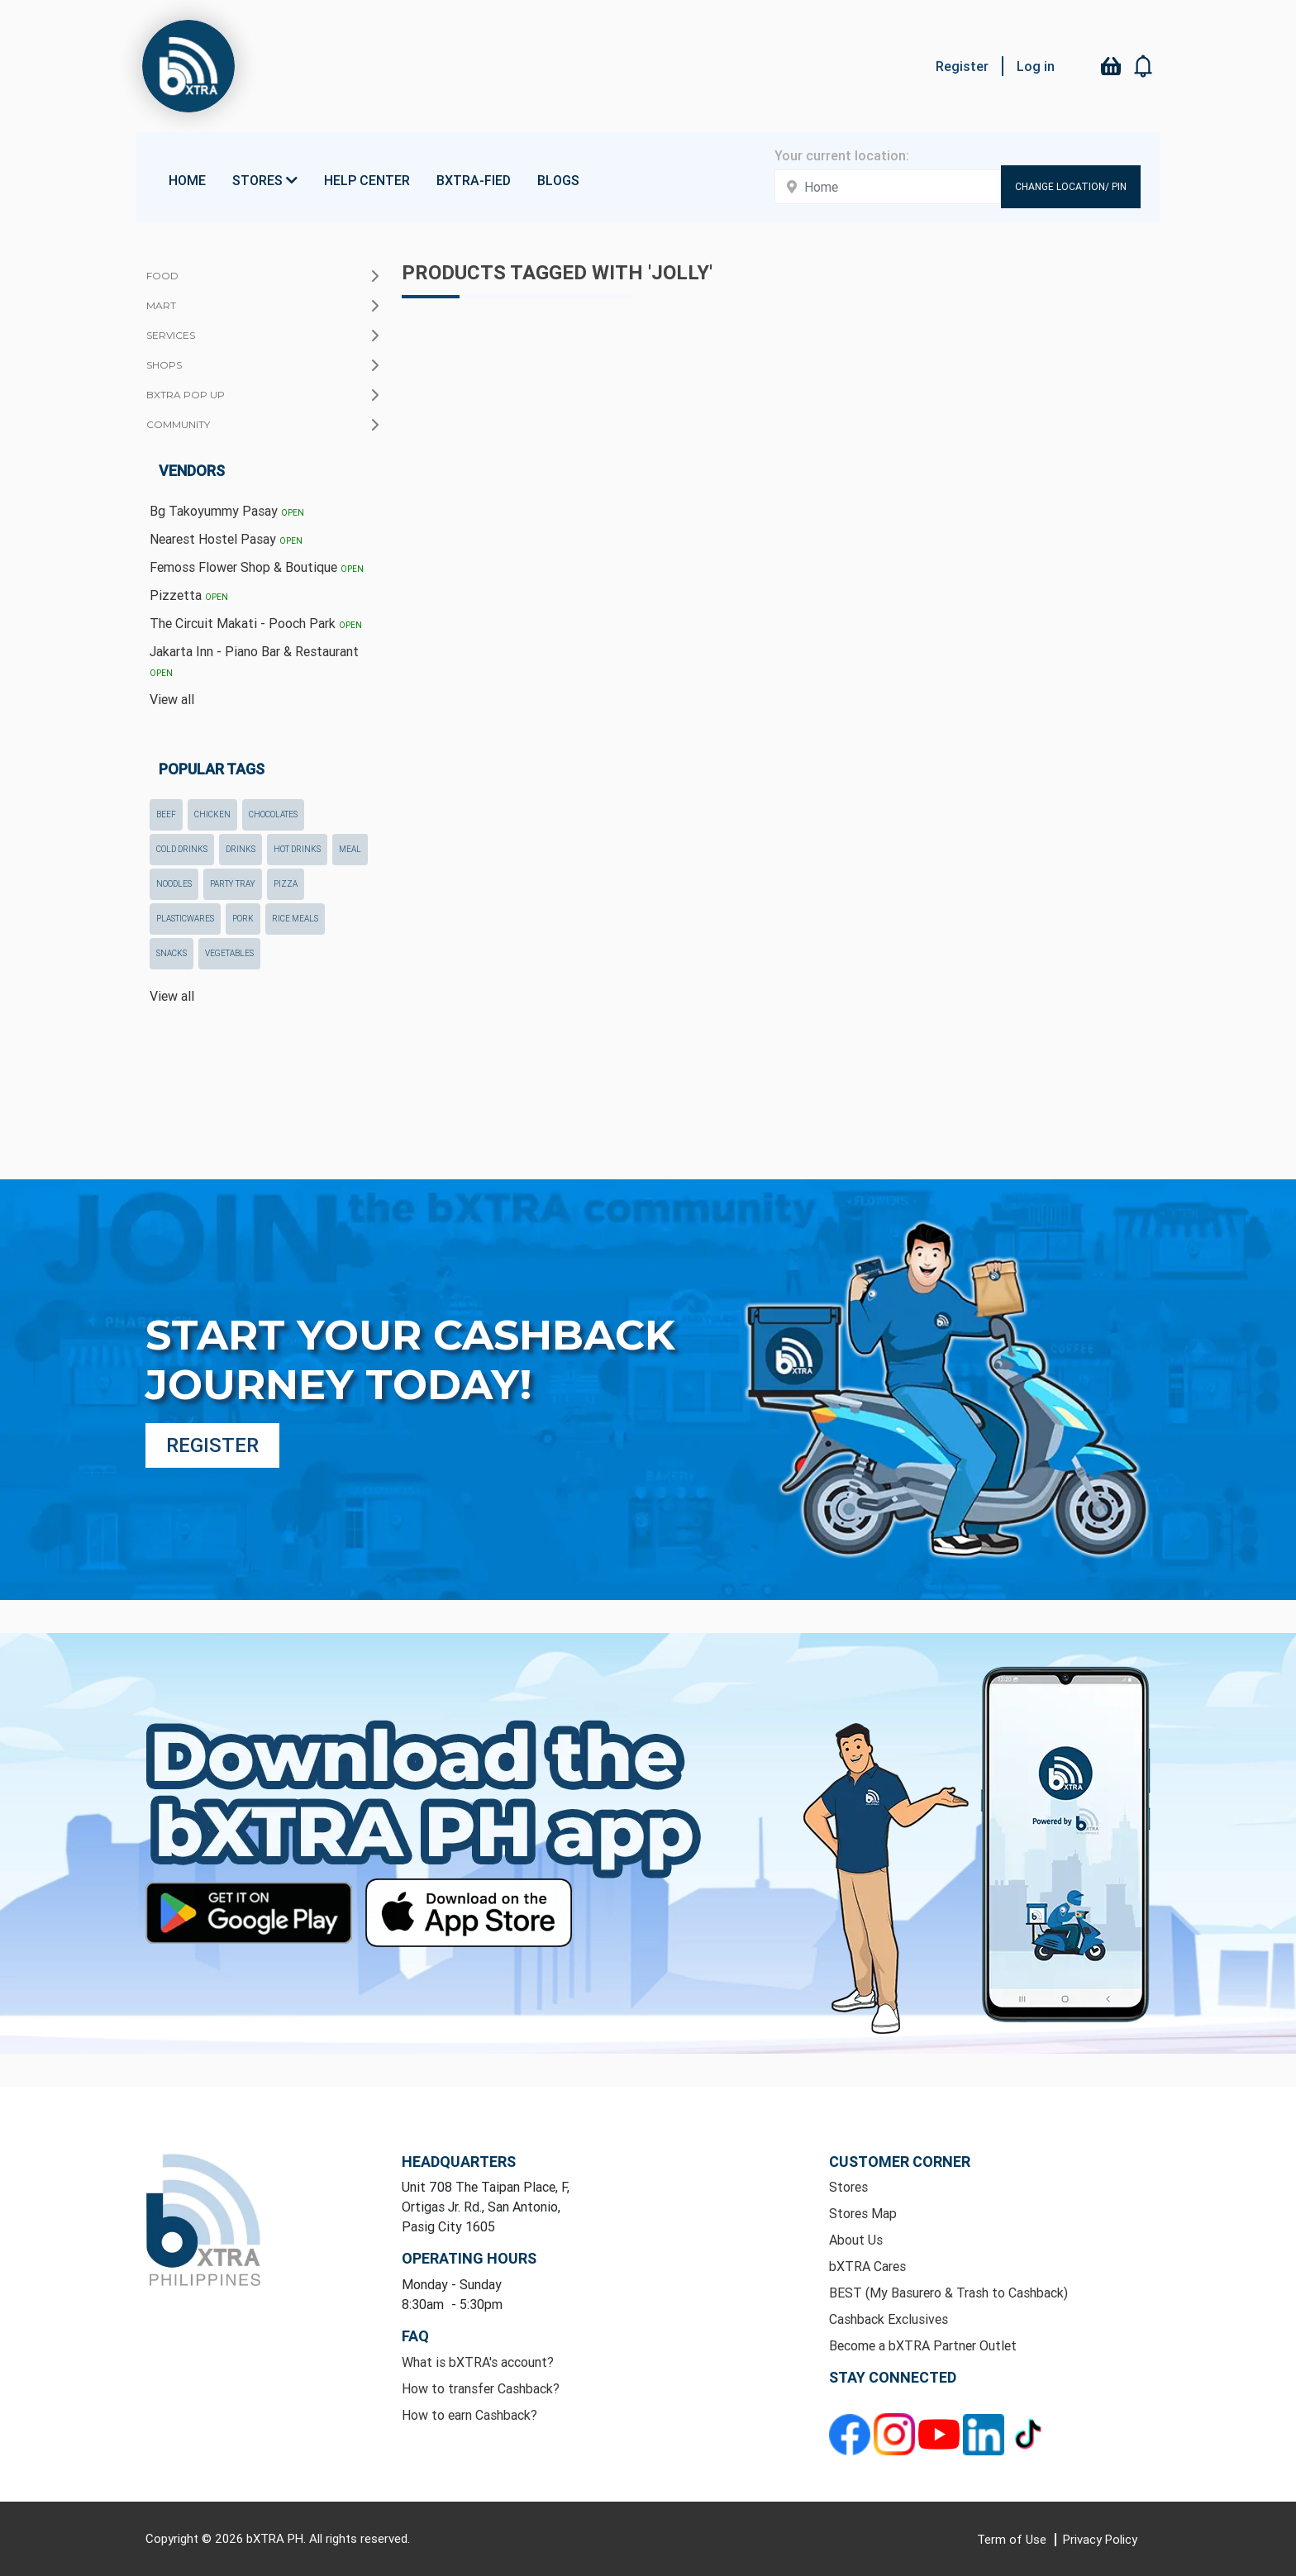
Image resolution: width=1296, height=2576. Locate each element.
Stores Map (863, 2213)
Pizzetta (189, 595)
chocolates (273, 814)
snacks (171, 953)
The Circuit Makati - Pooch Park (256, 623)
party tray (232, 884)
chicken (212, 814)
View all (172, 699)
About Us (856, 2239)
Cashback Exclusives (888, 2319)
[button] (1144, 66)
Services (170, 335)
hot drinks (297, 849)
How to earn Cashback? (469, 2415)
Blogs (558, 180)
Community (178, 424)
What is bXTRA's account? (478, 2362)
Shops (164, 365)
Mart (161, 305)
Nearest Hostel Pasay (226, 539)
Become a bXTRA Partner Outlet (923, 2345)
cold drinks (181, 849)
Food (162, 275)
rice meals (295, 918)
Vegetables (229, 953)
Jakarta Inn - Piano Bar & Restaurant (254, 661)
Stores (848, 2186)
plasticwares (185, 918)
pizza (286, 884)
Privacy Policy (1100, 2539)
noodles (174, 884)
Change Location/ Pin (1071, 186)
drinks (240, 849)
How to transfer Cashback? (481, 2388)
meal (350, 849)
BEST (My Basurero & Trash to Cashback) (948, 2292)
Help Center (367, 180)
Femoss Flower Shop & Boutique (257, 567)
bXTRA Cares (867, 2266)
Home (187, 180)
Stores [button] (265, 180)
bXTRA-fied (473, 180)
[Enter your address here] (887, 186)
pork (243, 918)
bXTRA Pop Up (185, 394)
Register (962, 66)
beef (166, 814)
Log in (1036, 66)
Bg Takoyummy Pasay (227, 510)
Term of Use (1013, 2539)
